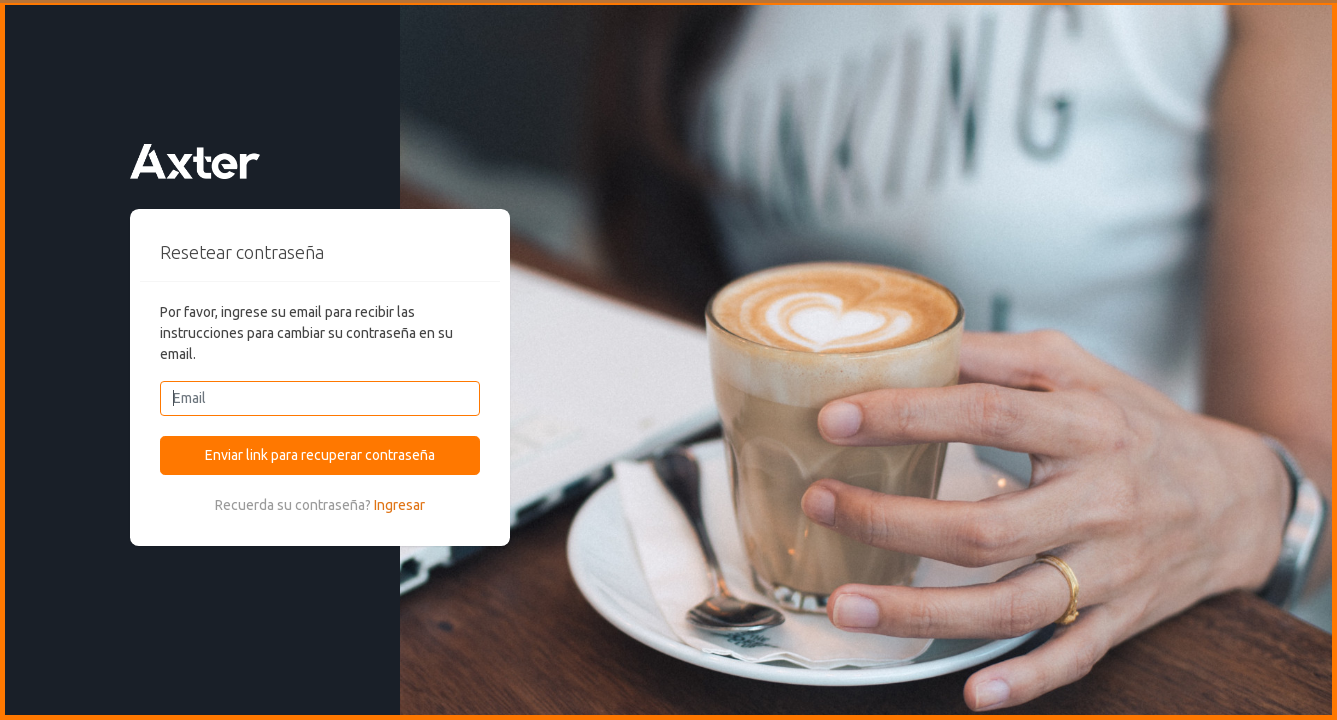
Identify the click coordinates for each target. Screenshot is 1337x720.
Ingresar (399, 505)
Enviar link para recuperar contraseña (320, 455)
